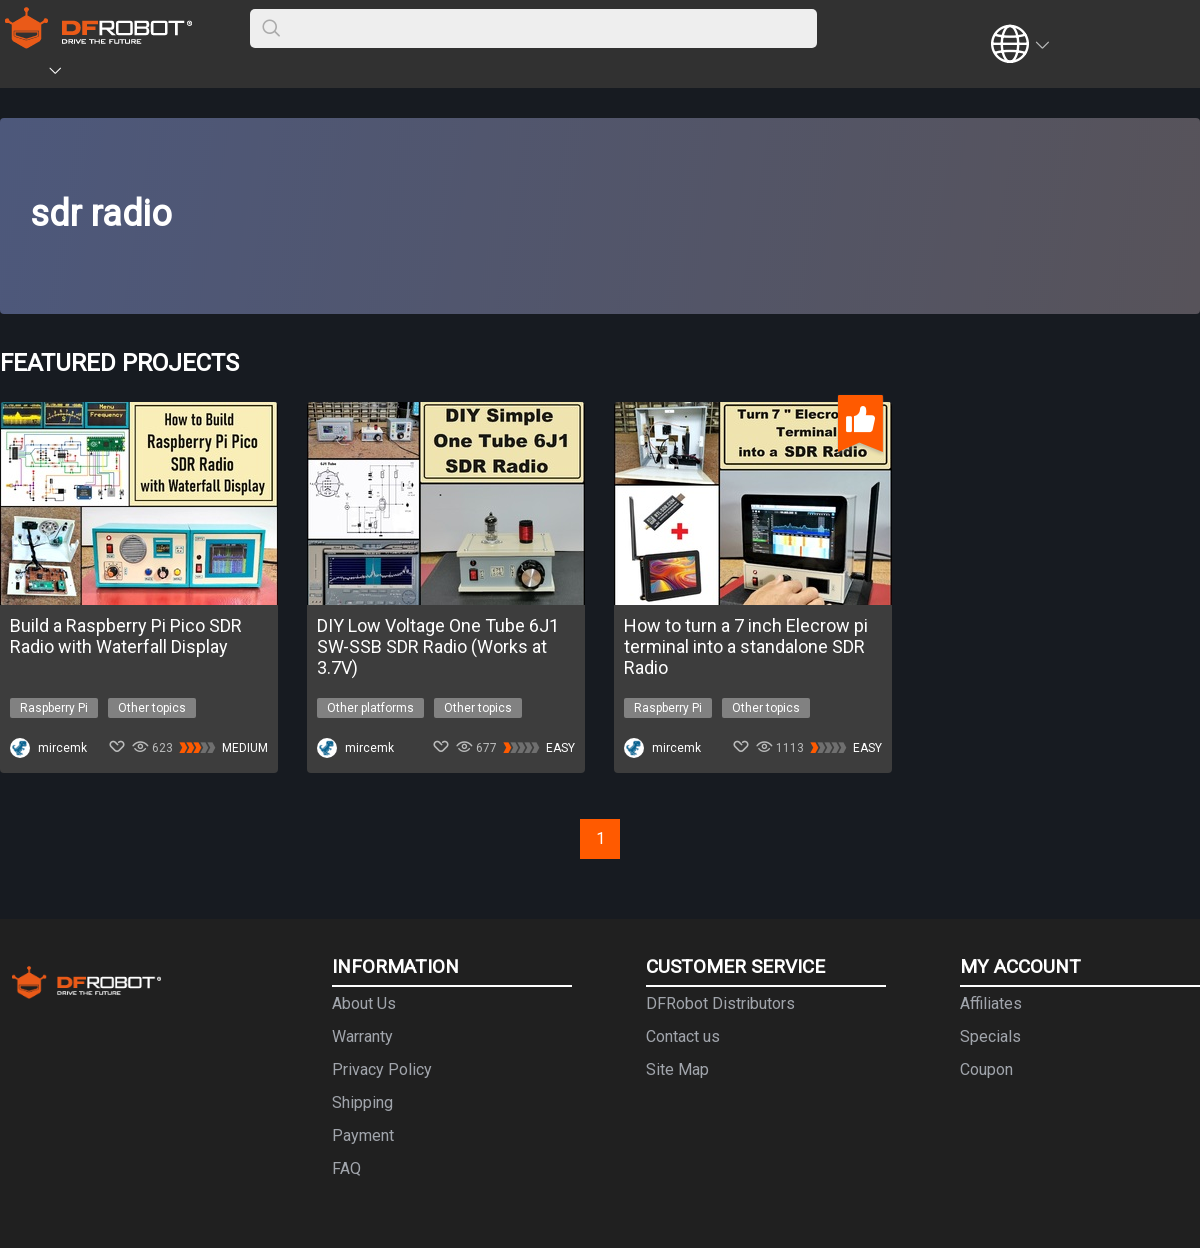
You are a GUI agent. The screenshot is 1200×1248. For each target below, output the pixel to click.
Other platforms (370, 708)
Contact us (683, 1036)
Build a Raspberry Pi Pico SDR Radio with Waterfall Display (126, 636)
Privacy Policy (382, 1069)
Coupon (986, 1069)
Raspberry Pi (54, 708)
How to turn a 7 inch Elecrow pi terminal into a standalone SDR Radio (746, 646)
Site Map (677, 1069)
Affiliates (991, 1003)
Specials (990, 1036)
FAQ (346, 1168)
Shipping (362, 1102)
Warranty (362, 1036)
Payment (363, 1135)
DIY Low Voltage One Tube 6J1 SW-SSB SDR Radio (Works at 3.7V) (438, 646)
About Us (364, 1003)
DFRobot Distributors (720, 1003)
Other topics (152, 708)
